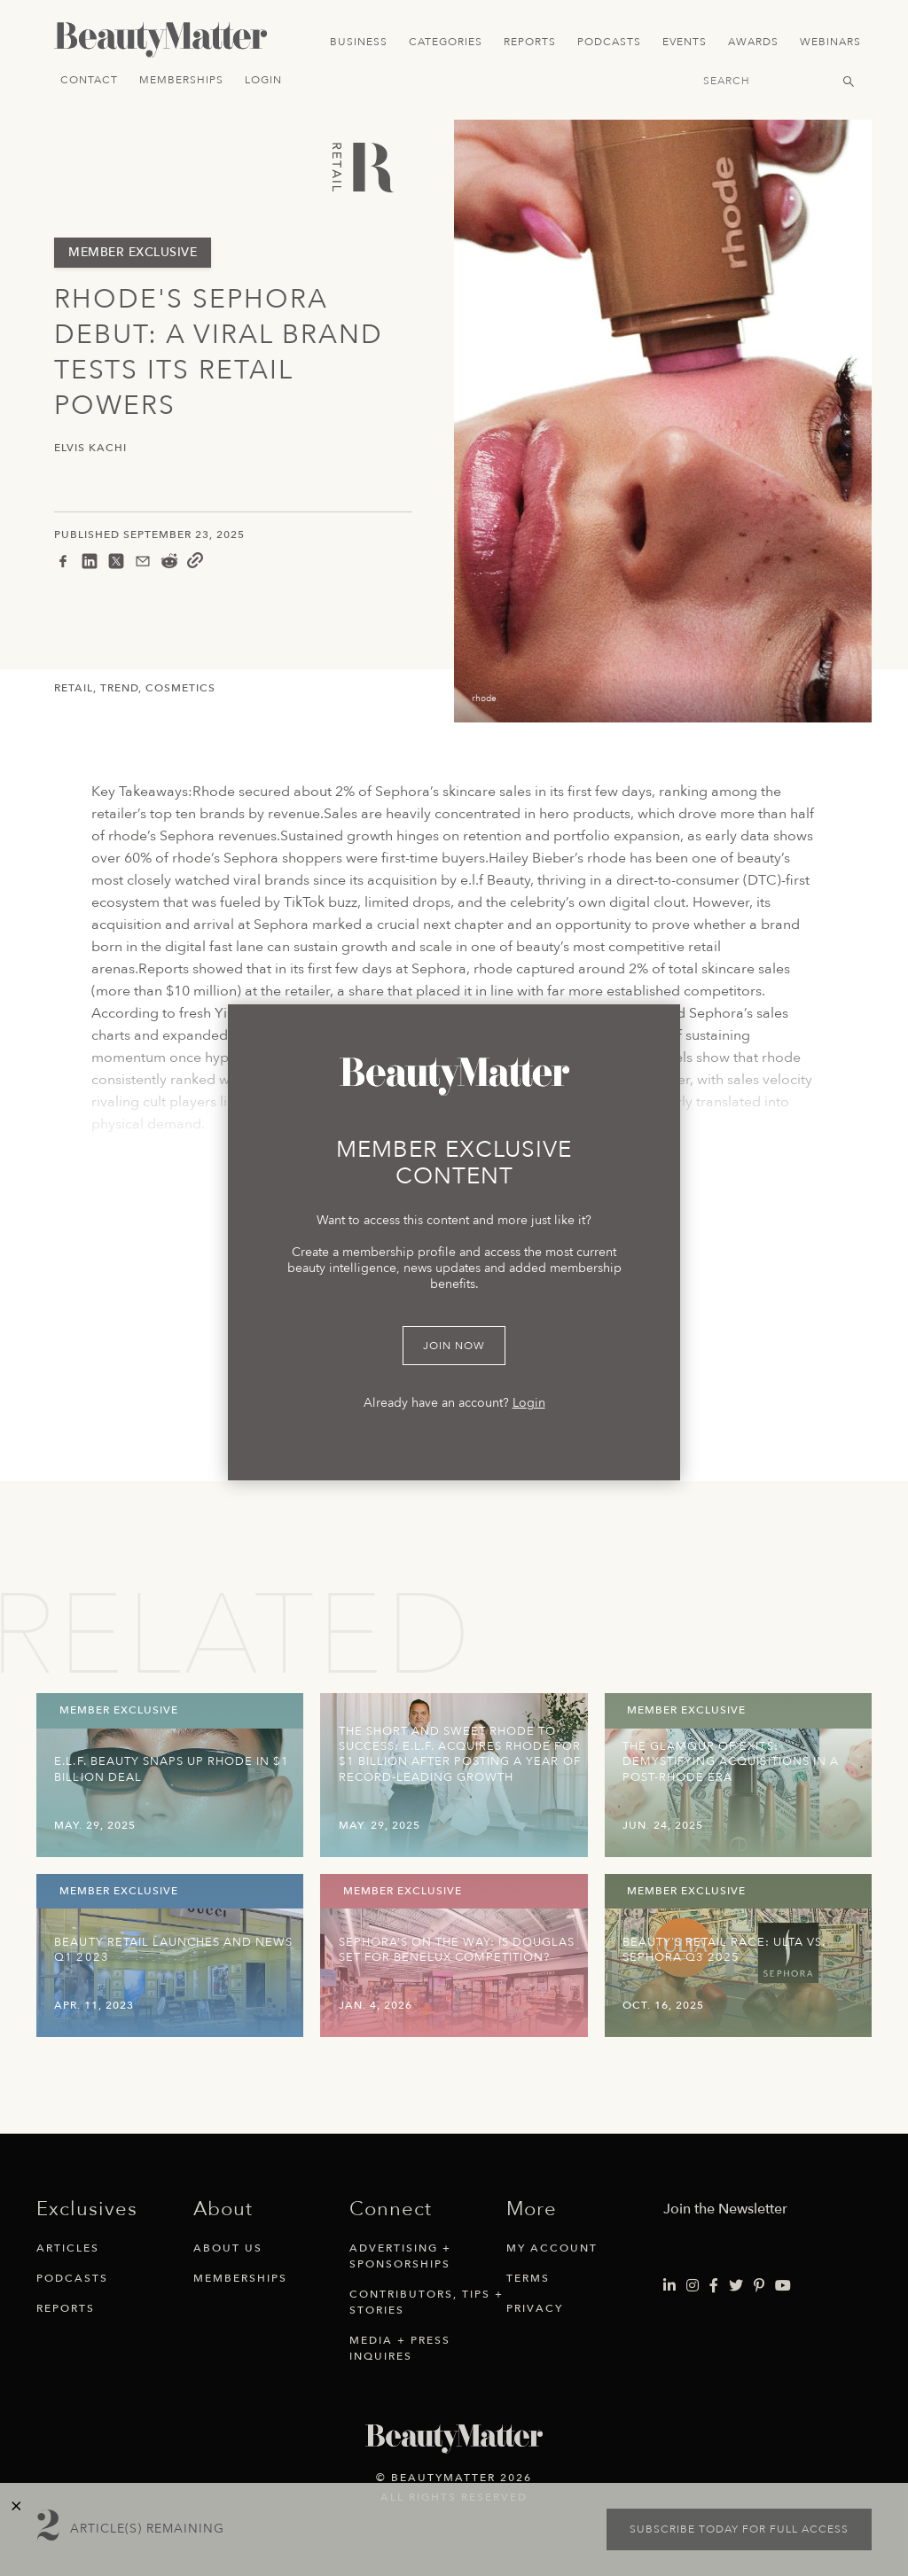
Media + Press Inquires (399, 2348)
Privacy (534, 2308)
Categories (445, 42)
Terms (528, 2278)
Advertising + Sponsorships (400, 2256)
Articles (67, 2248)
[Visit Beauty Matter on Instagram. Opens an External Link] (692, 2286)
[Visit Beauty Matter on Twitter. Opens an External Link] (736, 2286)
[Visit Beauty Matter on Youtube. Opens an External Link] (783, 2286)
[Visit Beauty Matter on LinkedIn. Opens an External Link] (669, 2286)
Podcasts (609, 42)
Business (358, 42)
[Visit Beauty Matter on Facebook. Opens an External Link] (713, 2286)
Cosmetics (180, 688)
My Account (552, 2248)
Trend (119, 688)
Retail (73, 688)
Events (684, 42)
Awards (753, 42)
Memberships (181, 80)
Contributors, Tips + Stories (426, 2302)
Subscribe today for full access (739, 2529)
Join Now (454, 1346)
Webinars (830, 42)
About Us (227, 2248)
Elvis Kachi (90, 448)
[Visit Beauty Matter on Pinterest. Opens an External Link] (759, 2286)
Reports (530, 42)
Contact (89, 80)
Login (263, 80)
